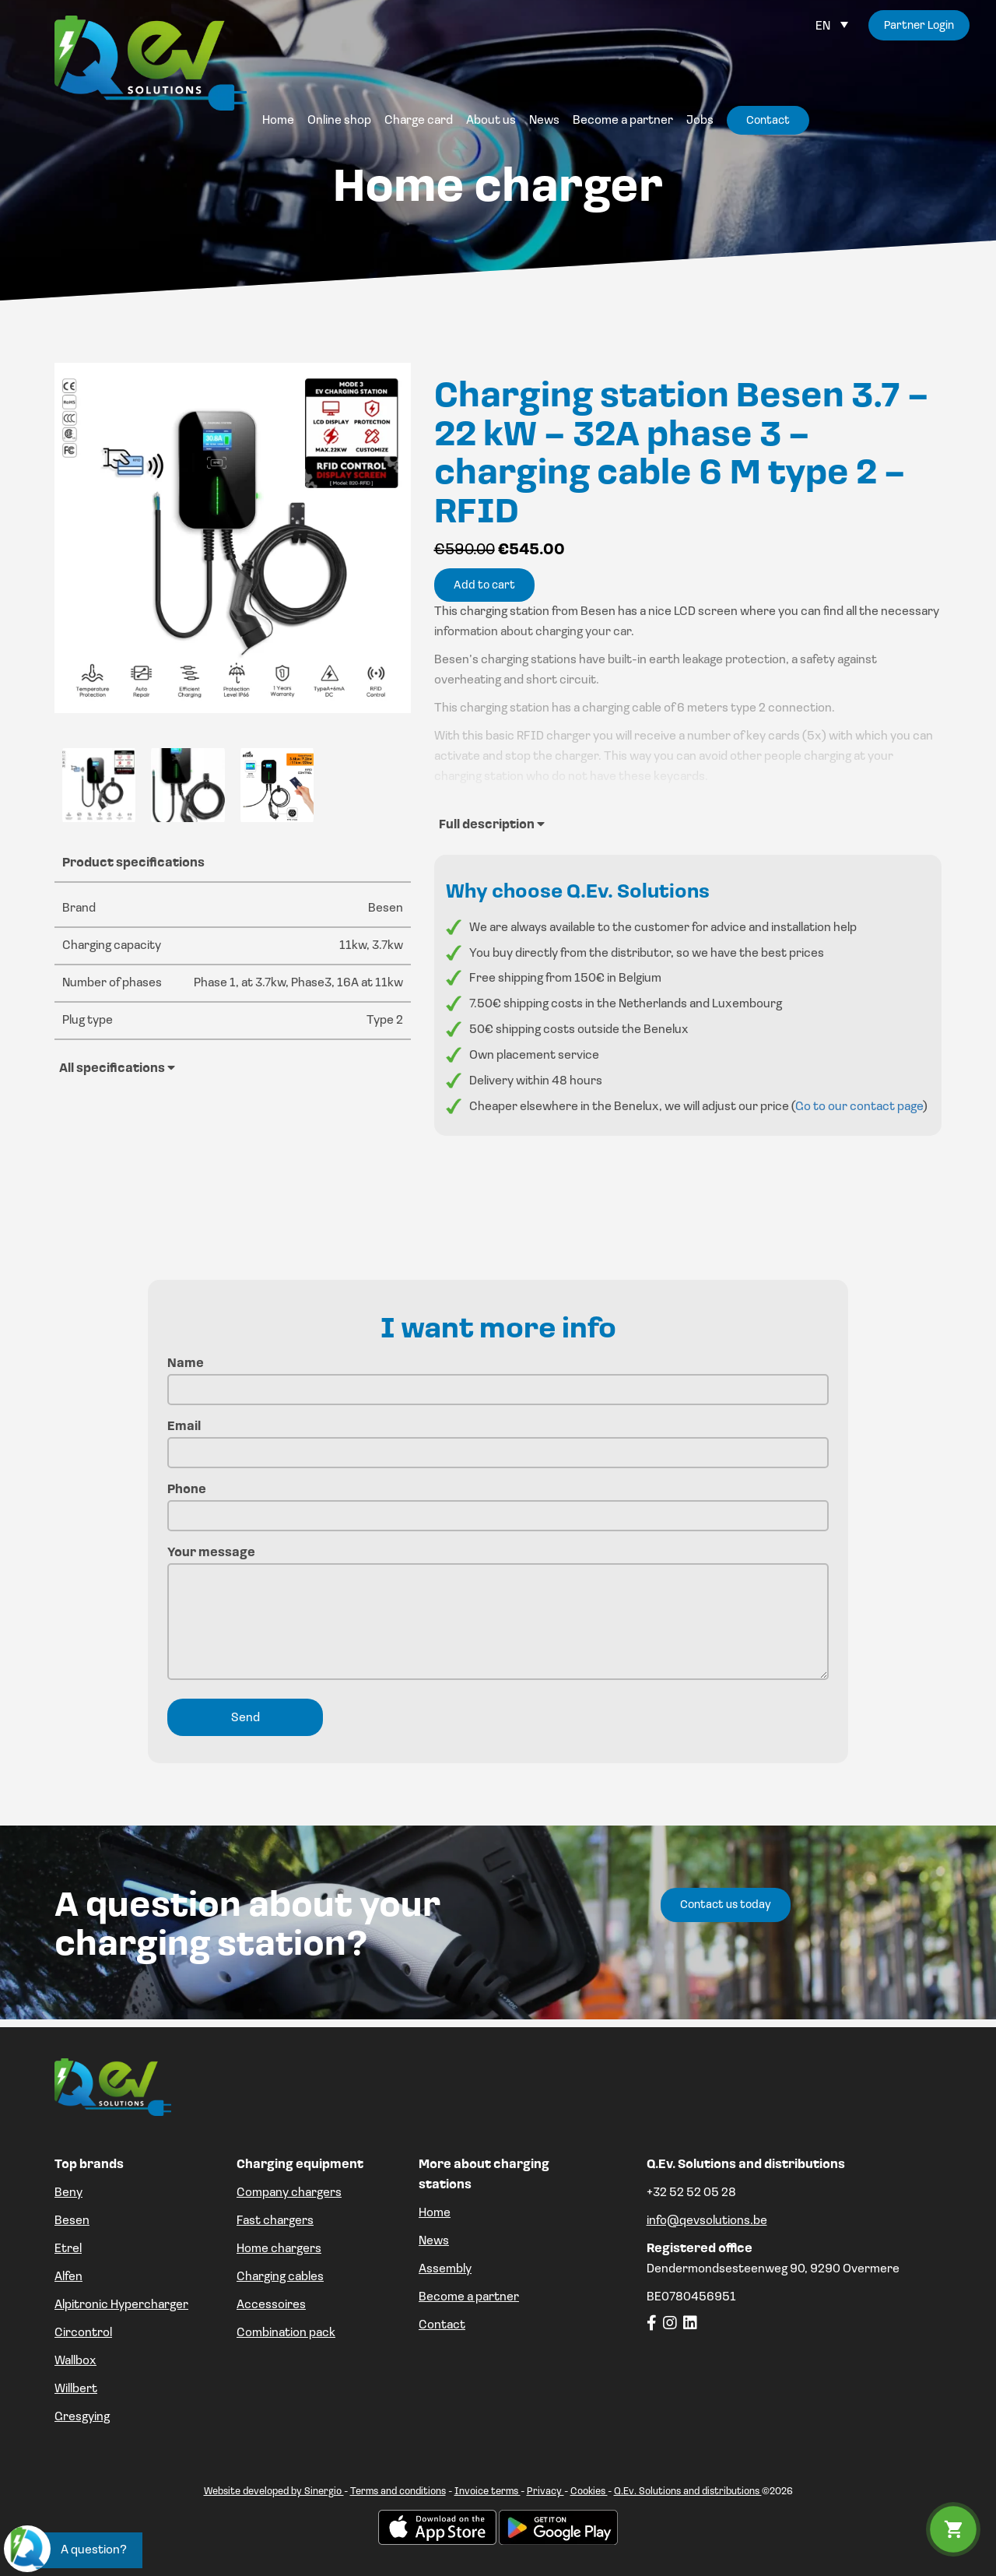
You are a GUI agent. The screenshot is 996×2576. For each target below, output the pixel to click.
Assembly (445, 2269)
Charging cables (280, 2277)
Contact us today (725, 1905)
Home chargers (279, 2249)
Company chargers (289, 2193)
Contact (442, 2325)
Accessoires (271, 2305)
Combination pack (286, 2333)
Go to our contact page (859, 1107)
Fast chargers (275, 2221)
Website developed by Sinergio (274, 2491)
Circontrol (83, 2333)
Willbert (75, 2389)
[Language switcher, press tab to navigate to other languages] (832, 26)
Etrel (68, 2249)
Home (435, 2213)
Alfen (68, 2277)
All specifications (117, 1068)
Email (498, 1440)
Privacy (545, 2491)
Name (498, 1377)
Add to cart (484, 586)
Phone (498, 1503)
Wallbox (75, 2361)
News (434, 2241)
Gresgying (82, 2417)
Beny (68, 2193)
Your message (498, 1615)
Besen (71, 2221)
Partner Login (918, 26)
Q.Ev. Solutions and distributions (688, 2491)
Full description (492, 824)
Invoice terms (487, 2491)
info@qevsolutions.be (707, 2221)
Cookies (589, 2491)
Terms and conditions (398, 2491)
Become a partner (469, 2297)
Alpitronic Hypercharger (121, 2305)
